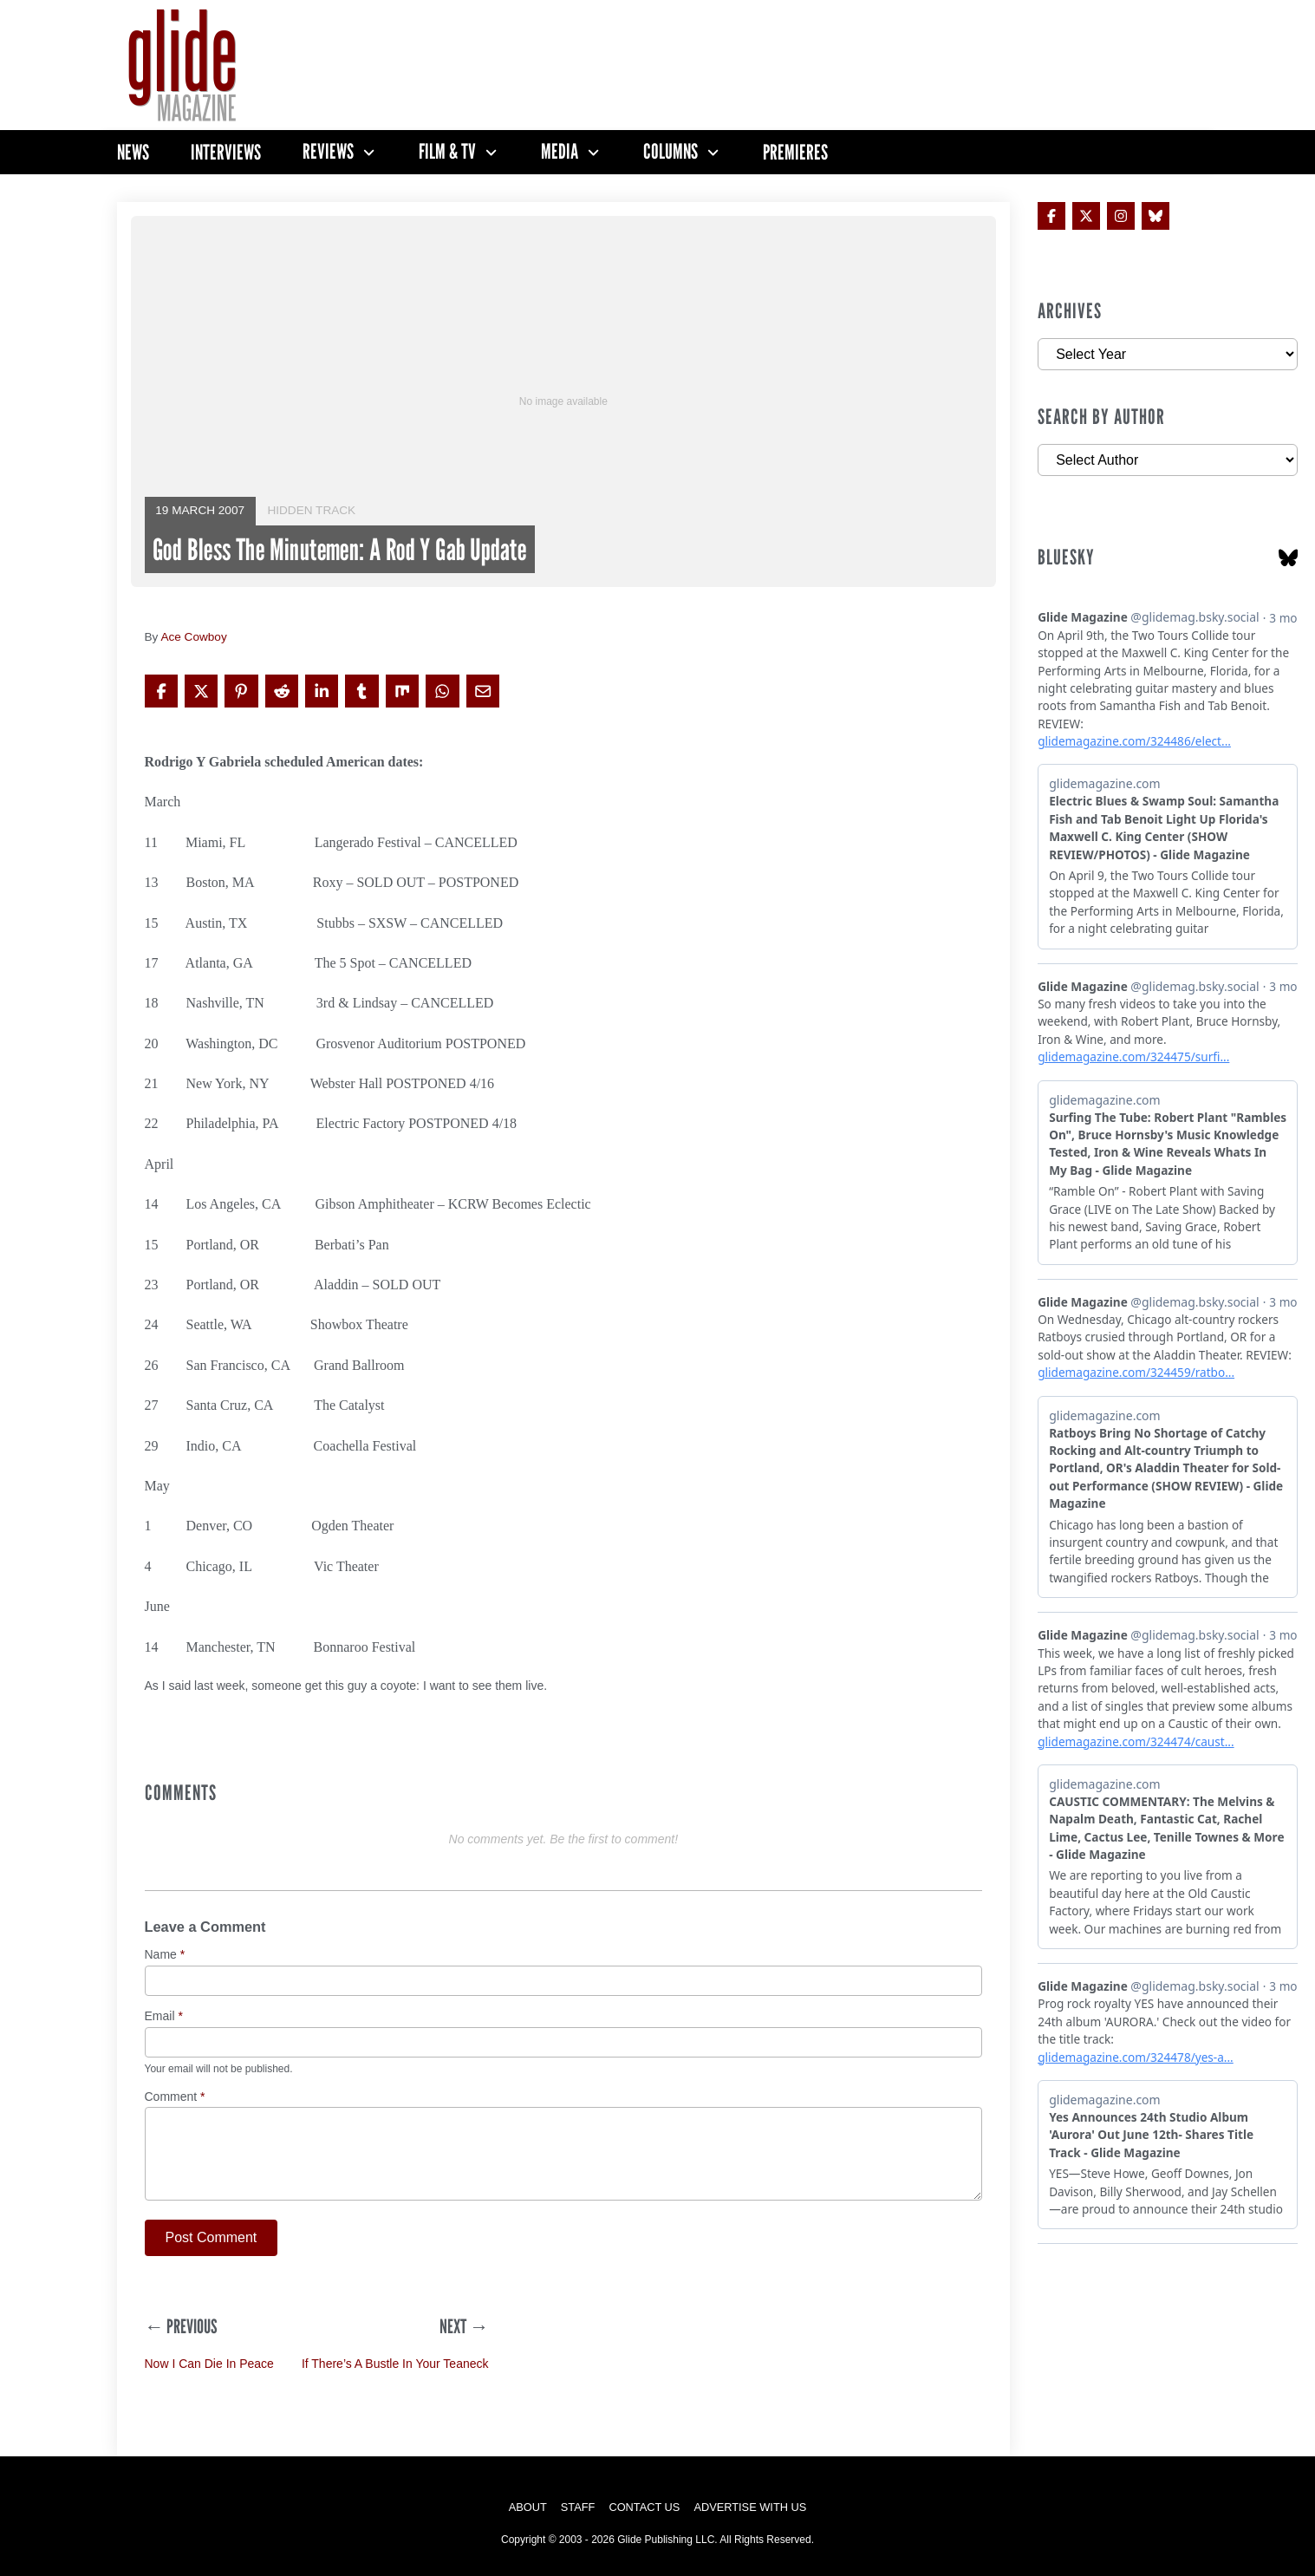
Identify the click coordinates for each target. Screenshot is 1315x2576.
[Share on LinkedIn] (321, 691)
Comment (175, 2096)
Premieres (795, 152)
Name (165, 1954)
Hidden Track (311, 510)
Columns (670, 151)
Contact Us (644, 2507)
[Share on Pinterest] (241, 691)
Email (164, 2016)
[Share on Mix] (402, 691)
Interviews (226, 152)
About (528, 2507)
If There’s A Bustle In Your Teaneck (395, 2364)
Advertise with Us (749, 2507)
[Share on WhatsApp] (442, 691)
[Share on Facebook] (161, 691)
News (133, 152)
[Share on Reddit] (281, 691)
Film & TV (447, 151)
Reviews (328, 151)
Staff (578, 2507)
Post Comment (211, 2237)
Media (559, 151)
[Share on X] (201, 691)
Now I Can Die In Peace (209, 2364)
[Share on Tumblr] (361, 691)
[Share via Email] (482, 691)
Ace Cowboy (193, 636)
